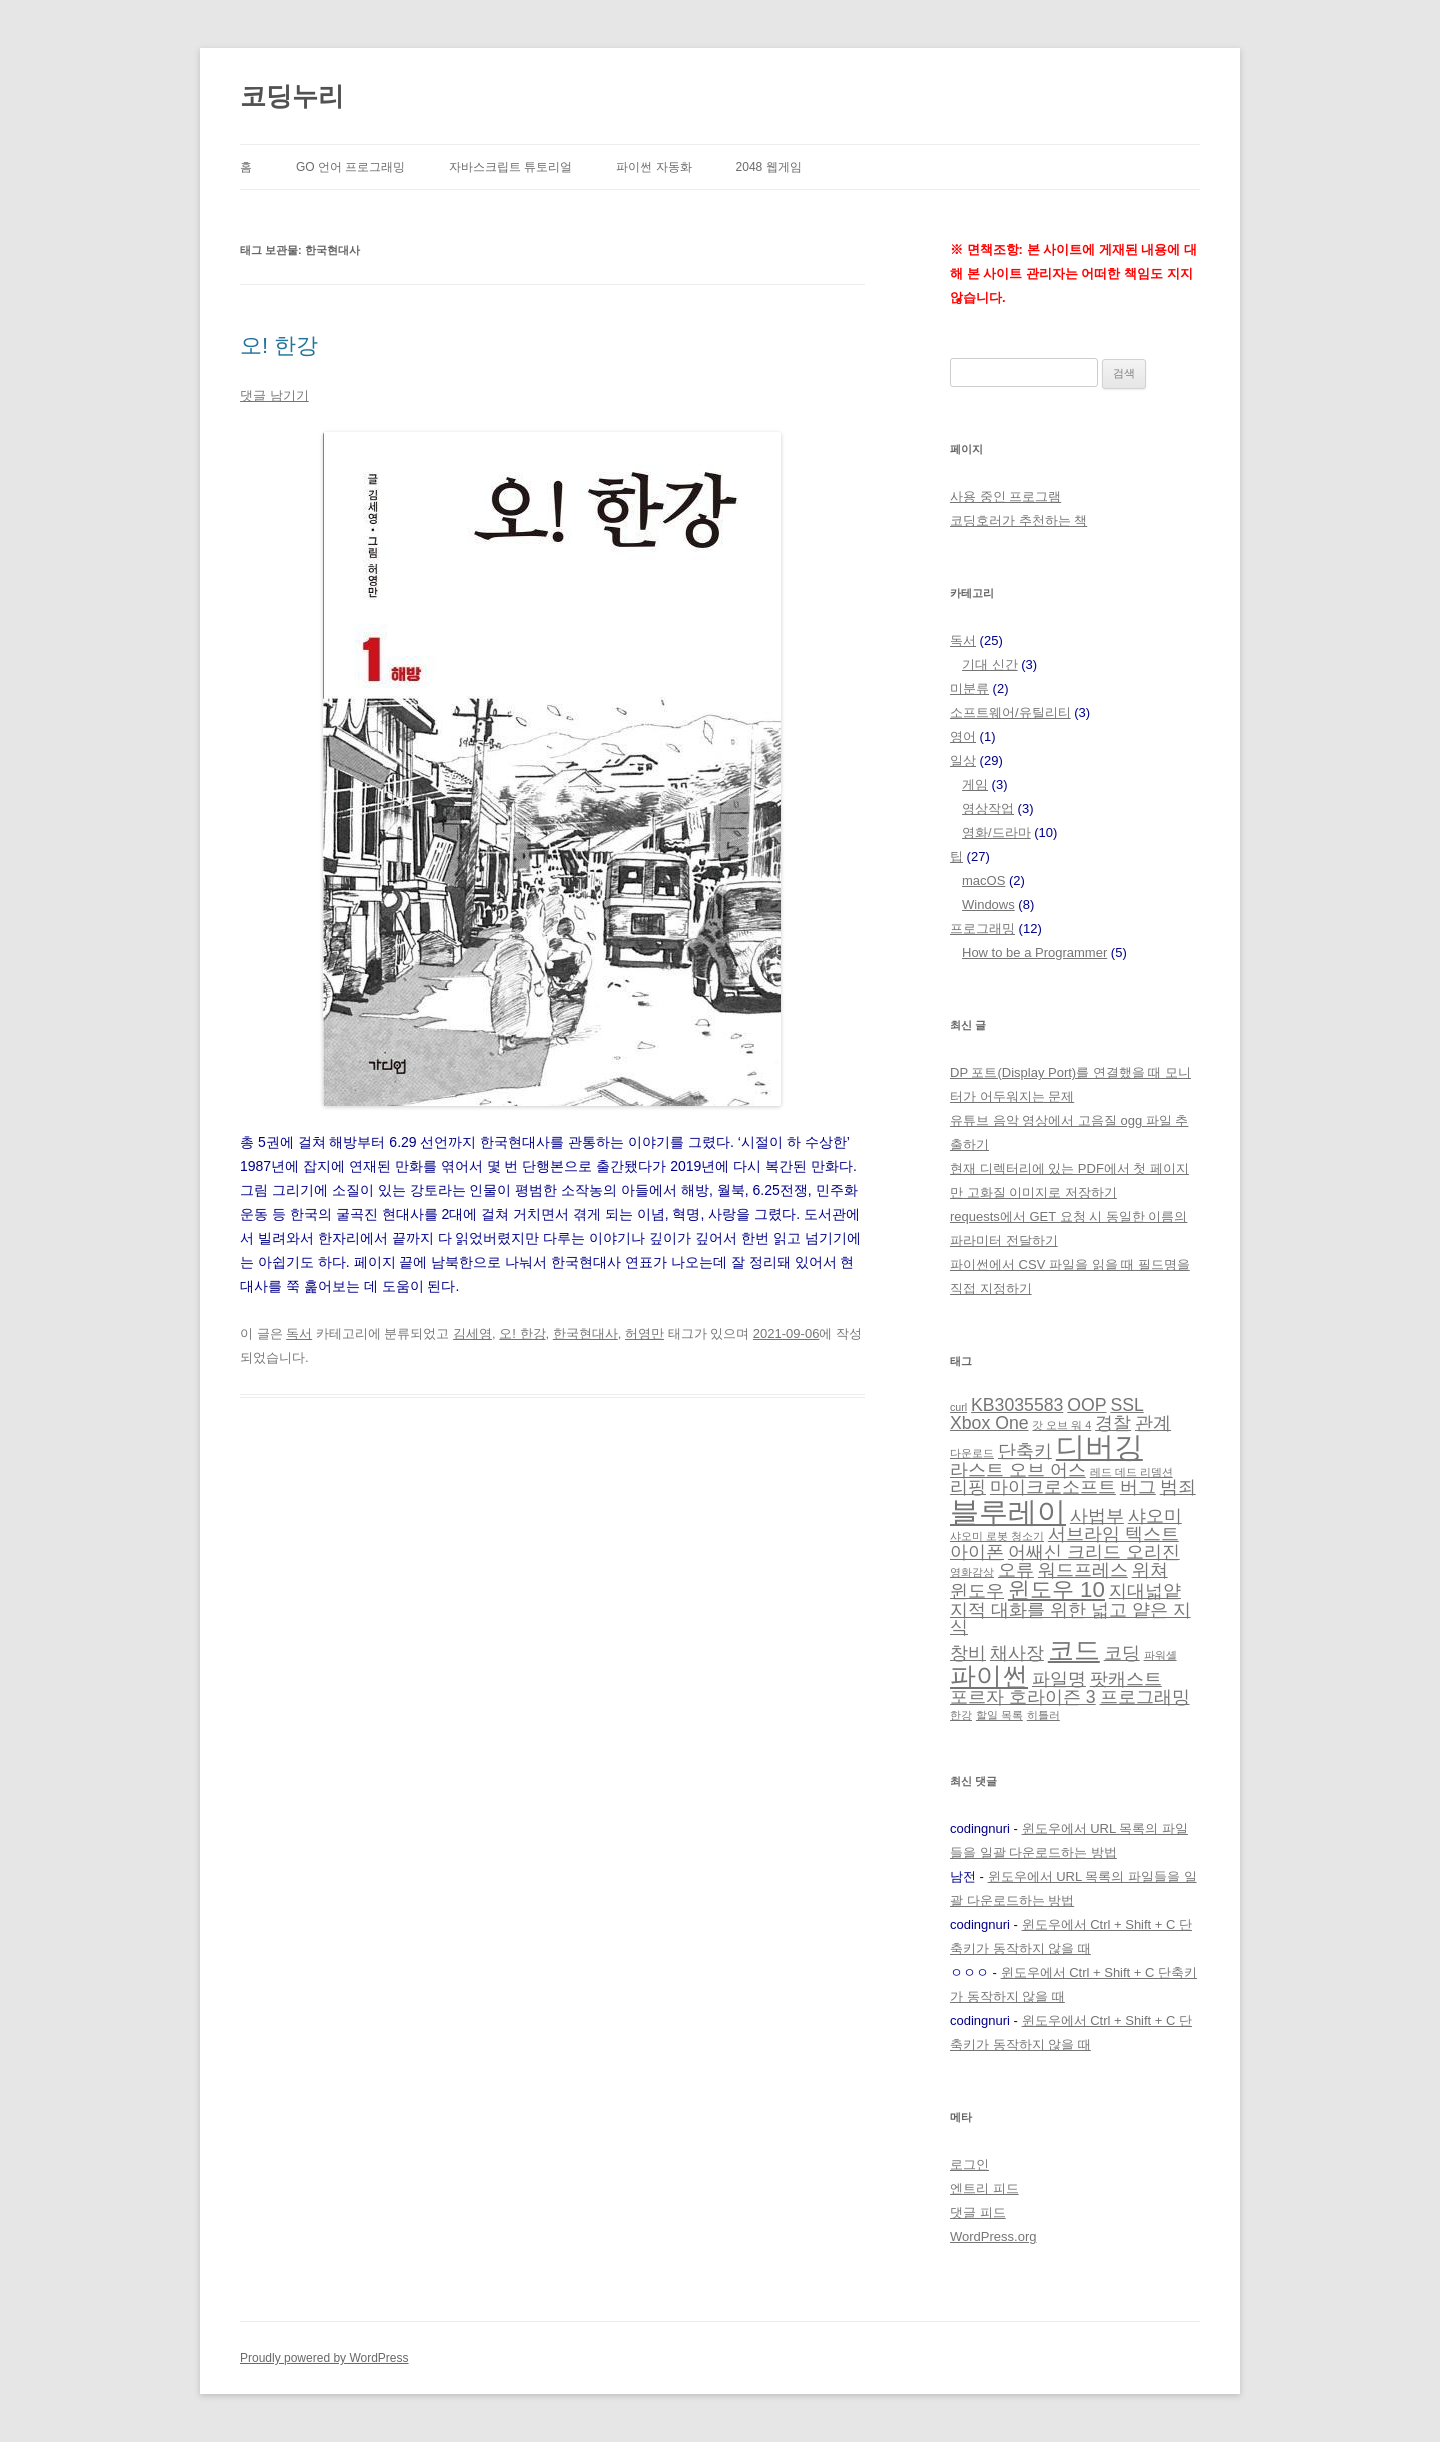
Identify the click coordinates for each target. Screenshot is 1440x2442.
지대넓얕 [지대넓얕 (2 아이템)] (1145, 1591)
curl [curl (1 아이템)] (958, 1407)
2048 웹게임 (769, 167)
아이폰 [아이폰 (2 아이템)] (977, 1552)
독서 (299, 1333)
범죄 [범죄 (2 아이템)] (1178, 1487)
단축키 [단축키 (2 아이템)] (1025, 1451)
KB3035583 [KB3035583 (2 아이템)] (1017, 1405)
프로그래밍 (982, 928)
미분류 (969, 688)
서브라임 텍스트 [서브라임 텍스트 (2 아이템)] (1113, 1534)
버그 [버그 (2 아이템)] (1138, 1487)
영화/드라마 (996, 832)
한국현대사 (585, 1333)
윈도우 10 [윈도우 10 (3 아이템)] (1056, 1589)
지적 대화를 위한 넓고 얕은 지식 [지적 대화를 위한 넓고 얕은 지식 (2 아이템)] (1070, 1619)
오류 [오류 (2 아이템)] (1016, 1570)
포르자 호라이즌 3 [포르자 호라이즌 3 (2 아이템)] (1023, 1697)
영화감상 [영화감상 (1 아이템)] (972, 1572)
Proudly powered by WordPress (324, 2358)
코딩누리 (292, 96)
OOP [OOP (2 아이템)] (1086, 1405)
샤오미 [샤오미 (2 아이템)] (1155, 1516)
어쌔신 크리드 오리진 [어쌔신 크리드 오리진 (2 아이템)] (1094, 1552)
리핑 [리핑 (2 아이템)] (968, 1487)
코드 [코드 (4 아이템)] (1074, 1650)
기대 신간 (990, 664)
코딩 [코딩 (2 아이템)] (1122, 1653)
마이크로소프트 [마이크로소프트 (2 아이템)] (1053, 1487)
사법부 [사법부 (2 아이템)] (1097, 1516)
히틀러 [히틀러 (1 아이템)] (1043, 1715)
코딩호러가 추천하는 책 (1018, 520)
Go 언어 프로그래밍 (350, 167)
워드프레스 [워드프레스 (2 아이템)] (1083, 1570)
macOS (983, 880)
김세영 (472, 1333)
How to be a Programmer (1034, 952)
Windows (988, 904)
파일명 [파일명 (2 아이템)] (1059, 1679)
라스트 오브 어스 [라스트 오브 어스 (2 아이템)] (1018, 1470)
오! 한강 (279, 345)
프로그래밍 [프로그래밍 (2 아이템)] (1145, 1697)
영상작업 (988, 808)
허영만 (644, 1333)
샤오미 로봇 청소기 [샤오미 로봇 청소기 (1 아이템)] (997, 1536)
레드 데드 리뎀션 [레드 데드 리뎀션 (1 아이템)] (1131, 1472)
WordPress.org (993, 2236)
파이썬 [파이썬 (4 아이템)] (989, 1676)
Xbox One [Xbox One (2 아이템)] (989, 1423)
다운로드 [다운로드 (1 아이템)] (972, 1453)
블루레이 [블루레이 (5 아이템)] (1008, 1511)
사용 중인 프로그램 (1005, 496)
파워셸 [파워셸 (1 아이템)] (1160, 1655)
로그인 (969, 2164)
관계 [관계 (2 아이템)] (1153, 1423)
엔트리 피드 (984, 2188)
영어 (963, 736)
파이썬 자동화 (653, 167)
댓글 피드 (978, 2212)
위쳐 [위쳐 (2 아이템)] (1150, 1570)
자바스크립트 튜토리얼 (510, 167)
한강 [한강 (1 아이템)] (961, 1715)
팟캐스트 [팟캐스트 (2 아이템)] (1126, 1679)
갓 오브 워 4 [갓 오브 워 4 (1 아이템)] (1061, 1425)
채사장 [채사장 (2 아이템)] (1017, 1653)
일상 (963, 760)
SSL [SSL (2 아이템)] (1126, 1405)
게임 (975, 784)
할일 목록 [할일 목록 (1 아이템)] (999, 1715)
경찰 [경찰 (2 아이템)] (1113, 1423)
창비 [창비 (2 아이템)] (968, 1653)
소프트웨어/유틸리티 (1010, 712)
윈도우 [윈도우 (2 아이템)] (977, 1591)
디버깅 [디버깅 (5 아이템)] (1099, 1446)
